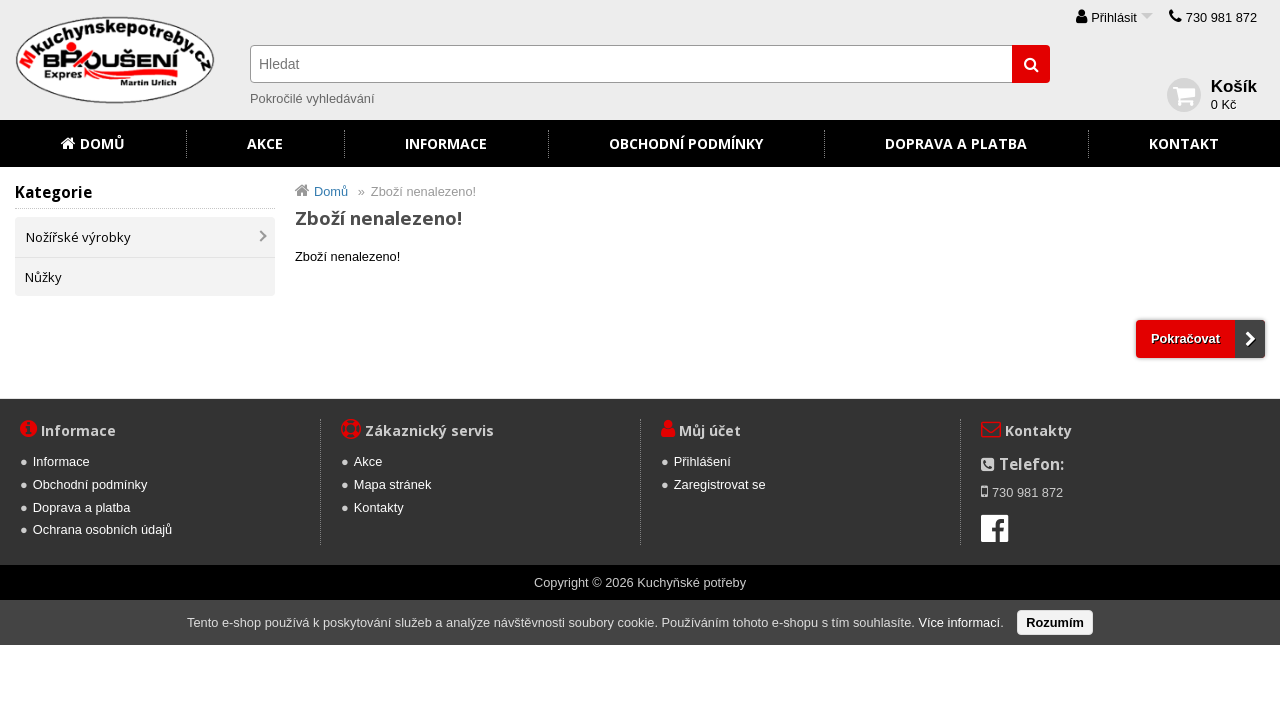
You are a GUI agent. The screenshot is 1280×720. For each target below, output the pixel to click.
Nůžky (43, 277)
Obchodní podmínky (686, 143)
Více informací (959, 622)
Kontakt (1184, 143)
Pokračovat (1185, 338)
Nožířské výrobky (78, 237)
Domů (102, 143)
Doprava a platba (956, 143)
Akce (265, 143)
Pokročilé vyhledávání (312, 98)
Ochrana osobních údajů (102, 529)
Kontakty (379, 507)
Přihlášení (702, 461)
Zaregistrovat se (720, 484)
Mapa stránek (393, 484)
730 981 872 (1221, 17)
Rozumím (1055, 622)
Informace (446, 143)
